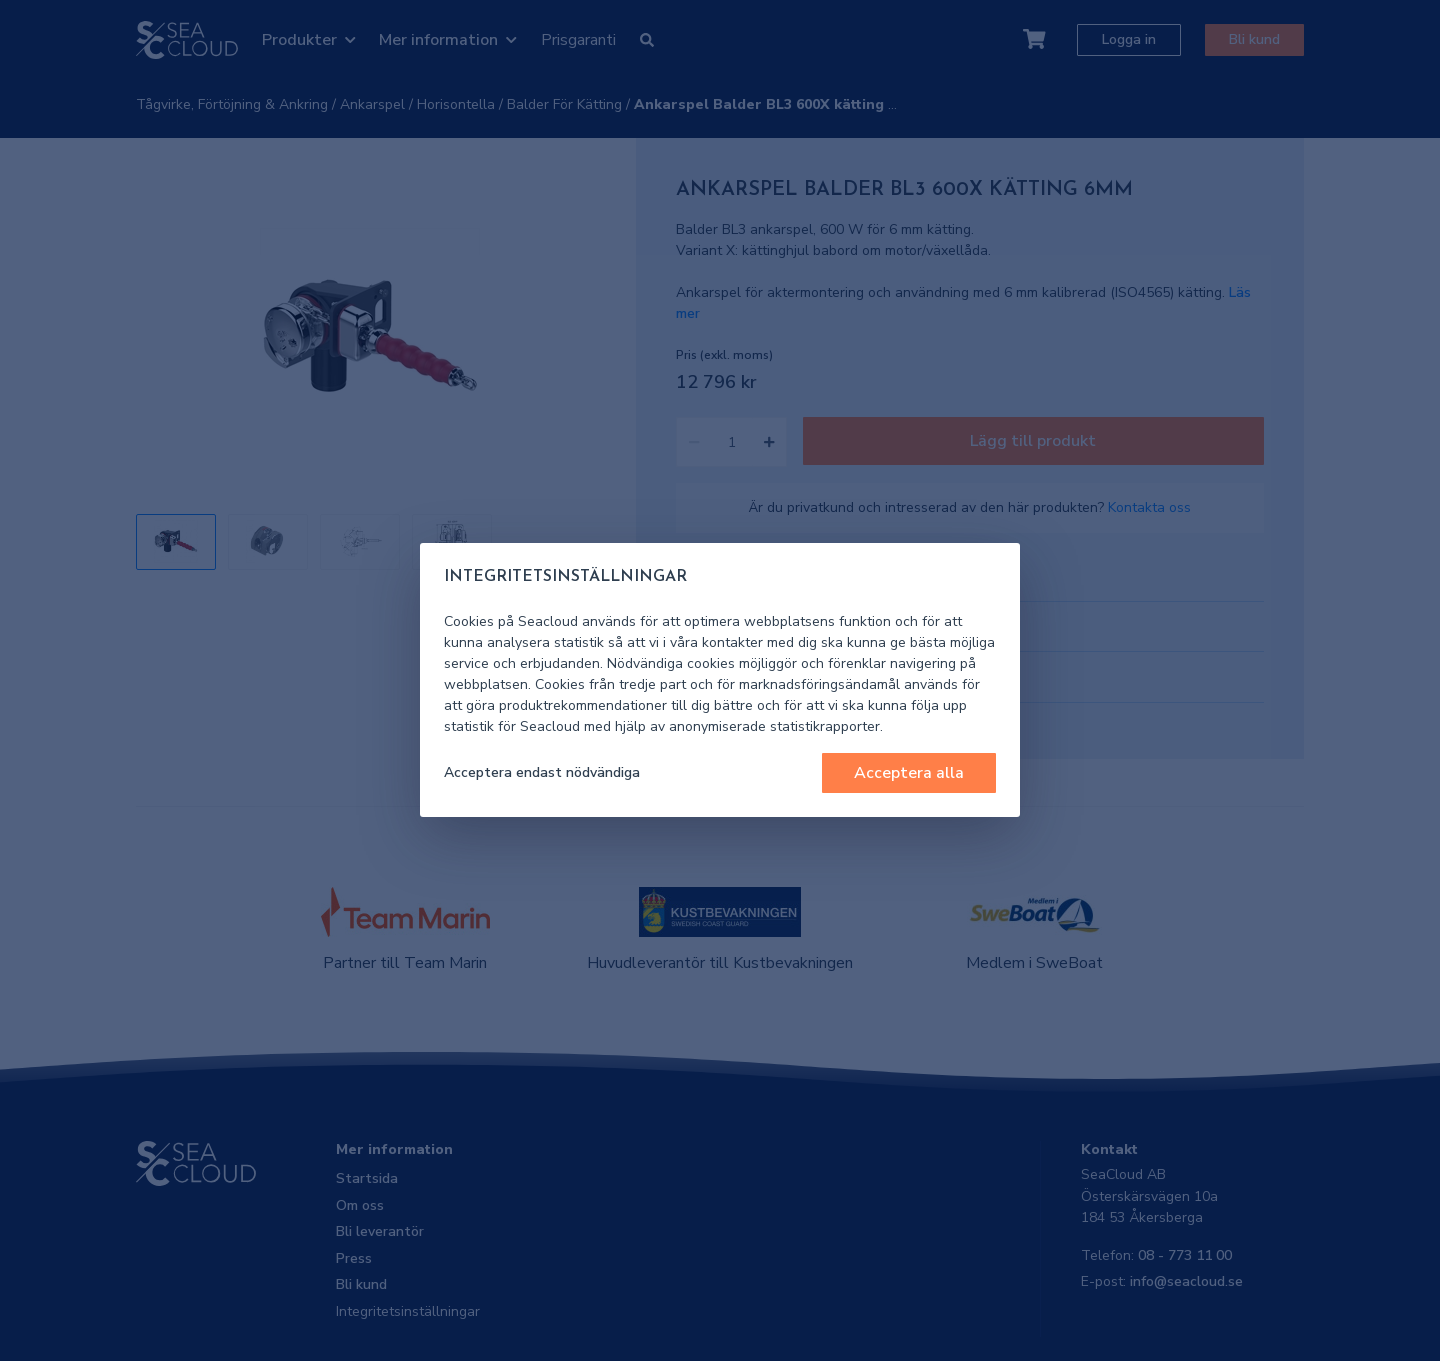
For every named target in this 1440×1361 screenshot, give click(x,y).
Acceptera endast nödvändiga (542, 772)
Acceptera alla (909, 773)
